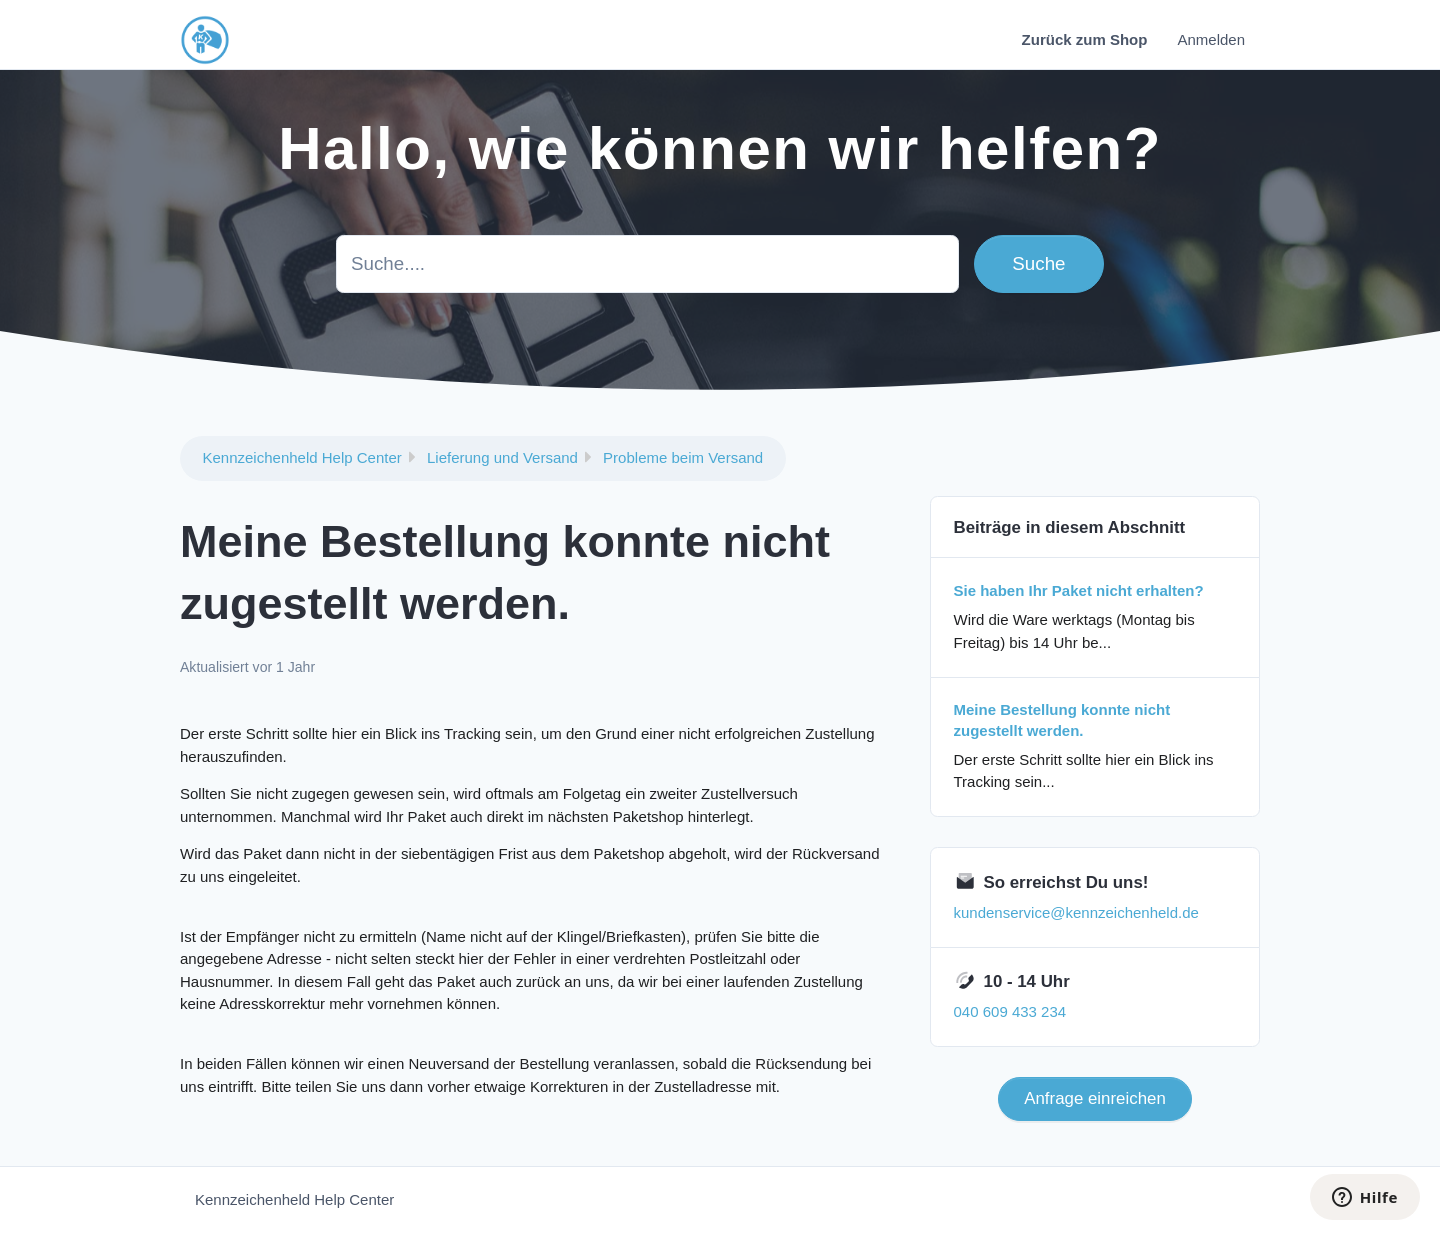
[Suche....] (647, 264)
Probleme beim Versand (683, 457)
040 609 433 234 (1010, 1011)
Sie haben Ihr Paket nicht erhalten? (1079, 590)
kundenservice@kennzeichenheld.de (1076, 912)
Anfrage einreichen (1095, 1098)
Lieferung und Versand (502, 457)
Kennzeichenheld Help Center (302, 457)
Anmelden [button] (1211, 39)
